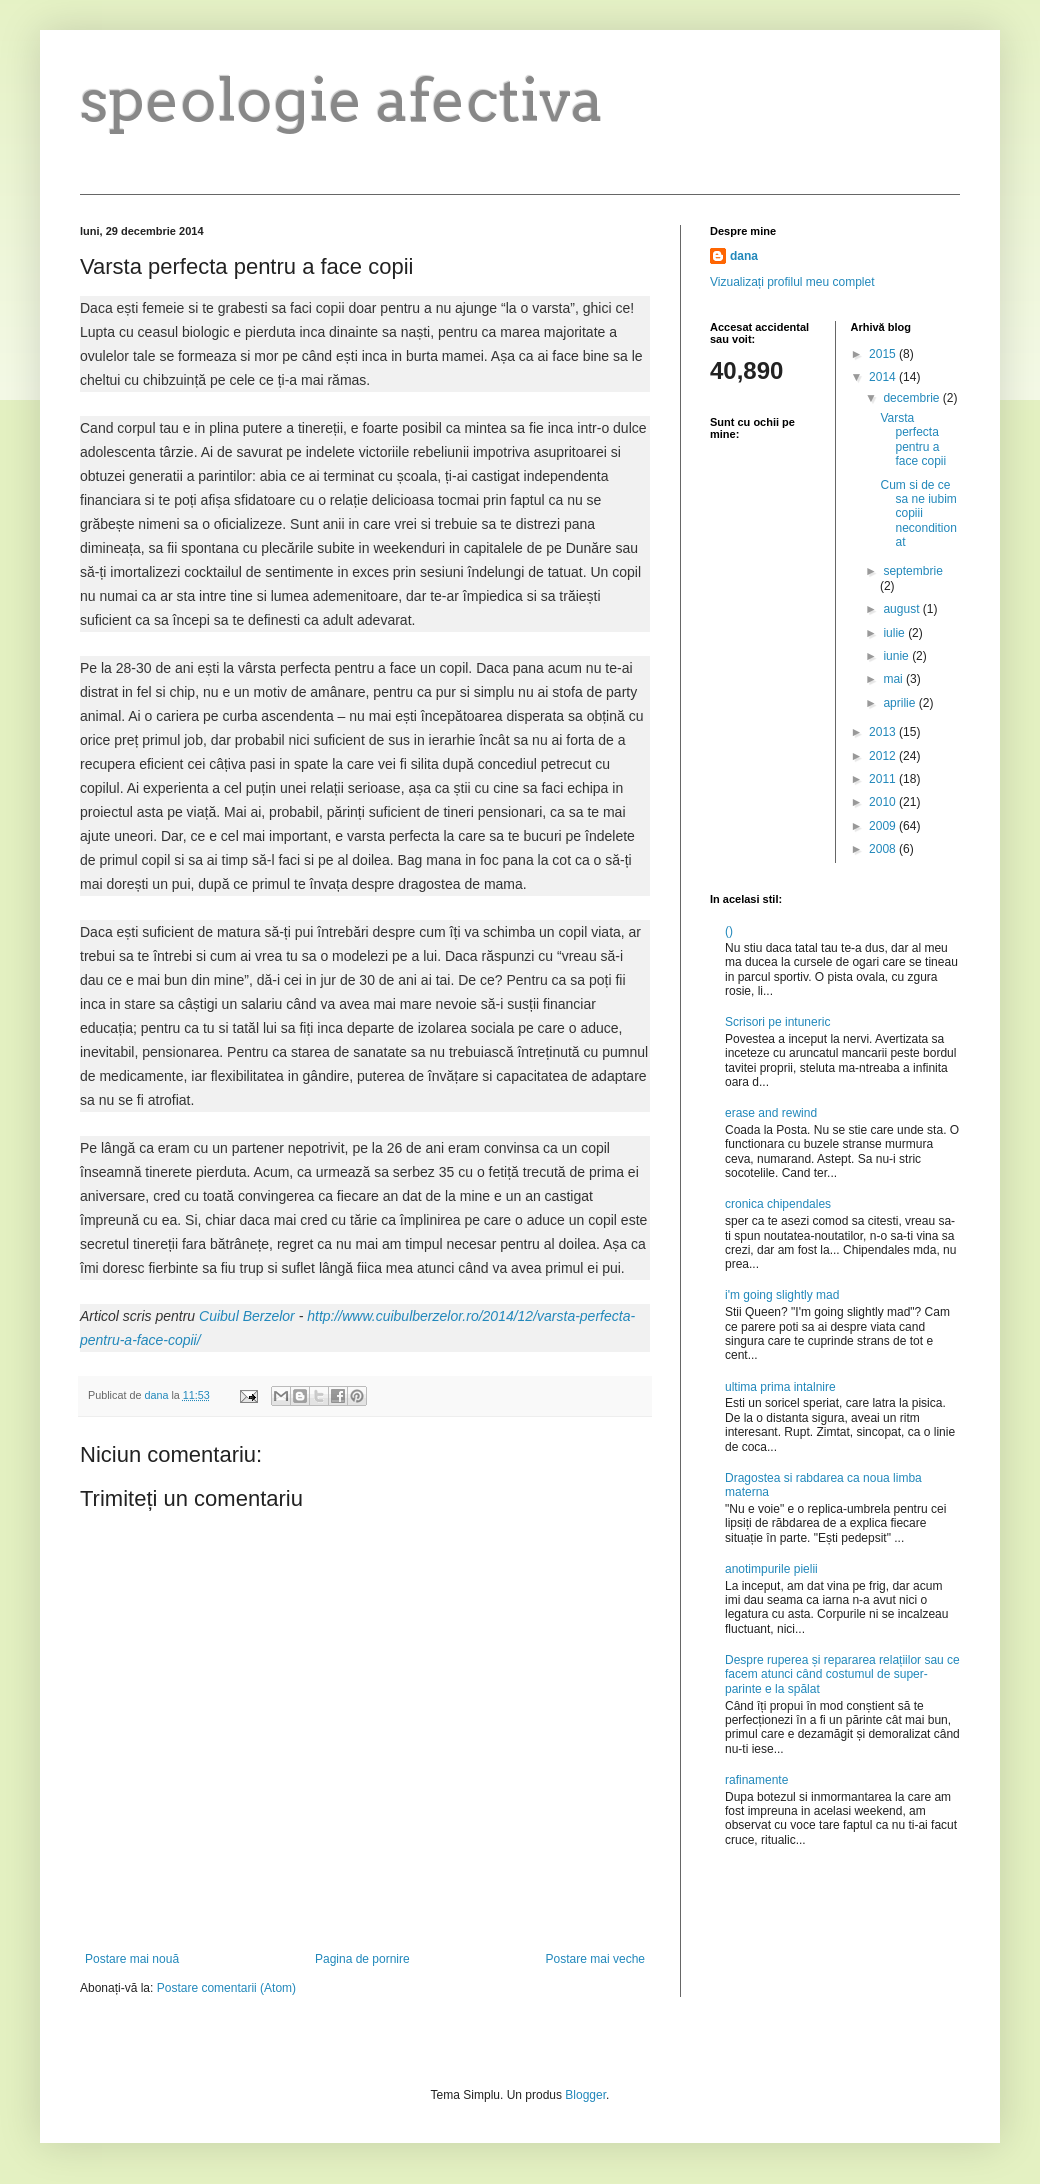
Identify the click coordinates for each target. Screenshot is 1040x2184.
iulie (895, 633)
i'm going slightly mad (782, 1295)
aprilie (900, 703)
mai (894, 679)
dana (744, 256)
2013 (884, 732)
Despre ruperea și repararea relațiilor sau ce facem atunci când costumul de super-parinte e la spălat (842, 1674)
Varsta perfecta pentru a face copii (913, 439)
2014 (884, 377)
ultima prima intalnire (780, 1387)
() (729, 931)
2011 (884, 779)
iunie (897, 656)
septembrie (912, 571)
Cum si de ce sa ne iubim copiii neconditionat (918, 514)
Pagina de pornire (362, 1959)
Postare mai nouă (132, 1959)
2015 (884, 354)
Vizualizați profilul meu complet (792, 282)
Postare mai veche (595, 1959)
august (902, 609)
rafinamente (756, 1780)
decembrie (912, 398)
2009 (884, 826)
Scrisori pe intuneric (777, 1022)
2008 (884, 849)
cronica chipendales (778, 1204)
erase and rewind (771, 1113)
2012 (884, 756)
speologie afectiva (342, 99)
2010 (884, 802)
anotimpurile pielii (771, 1569)
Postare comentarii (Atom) (226, 1988)
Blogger (585, 2095)
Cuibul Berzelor (247, 1316)
